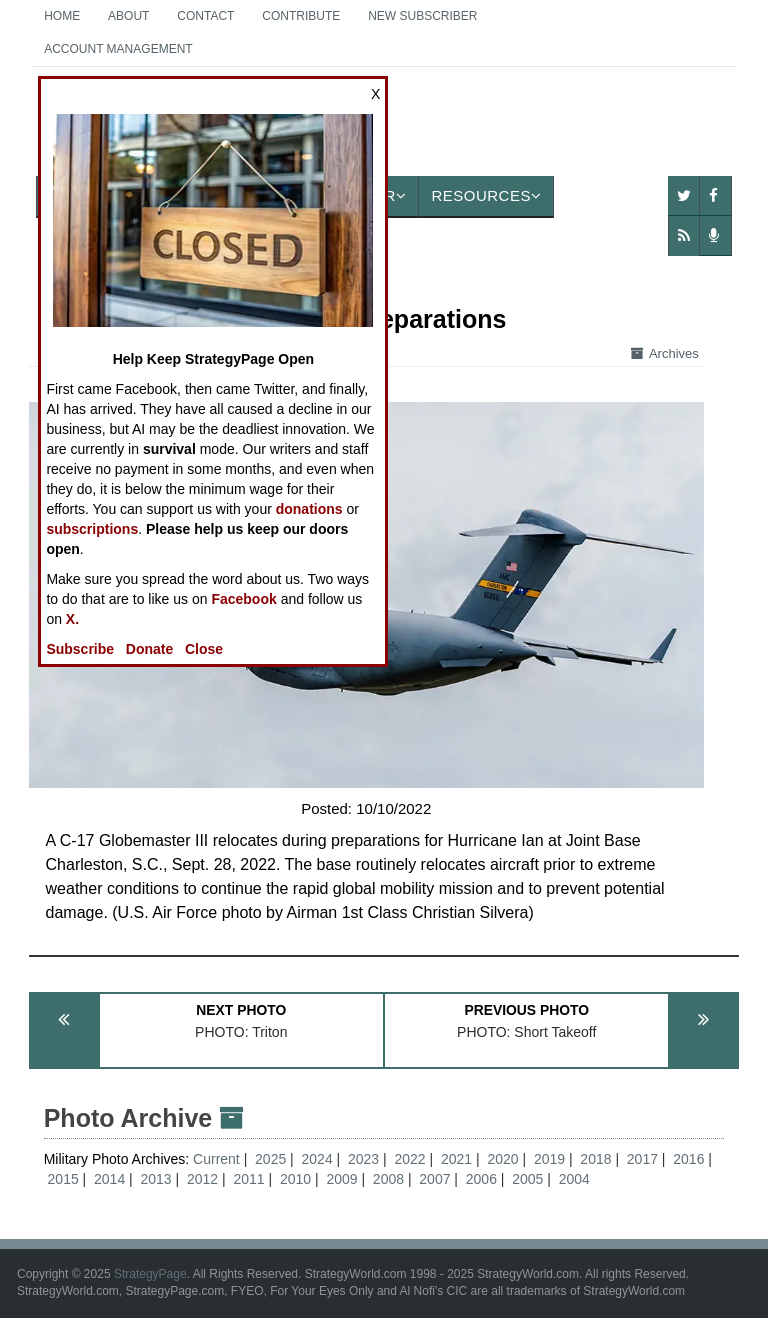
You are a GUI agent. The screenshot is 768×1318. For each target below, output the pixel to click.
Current (218, 1159)
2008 (388, 1179)
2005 (527, 1179)
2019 (549, 1159)
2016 (688, 1159)
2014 (109, 1179)
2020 (502, 1159)
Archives (665, 353)
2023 (363, 1159)
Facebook (243, 599)
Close (204, 649)
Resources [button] (486, 195)
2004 (574, 1179)
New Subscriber (422, 16)
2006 (481, 1179)
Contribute (301, 16)
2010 (295, 1179)
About (128, 16)
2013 (156, 1179)
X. (72, 619)
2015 (63, 1179)
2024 (317, 1159)
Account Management (118, 49)
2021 (456, 1159)
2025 (270, 1159)
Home (62, 16)
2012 (202, 1179)
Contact (205, 16)
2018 (595, 1159)
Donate (149, 649)
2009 (341, 1179)
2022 (409, 1159)
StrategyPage (150, 1274)
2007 (434, 1179)
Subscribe (80, 649)
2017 (642, 1159)
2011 (248, 1179)
